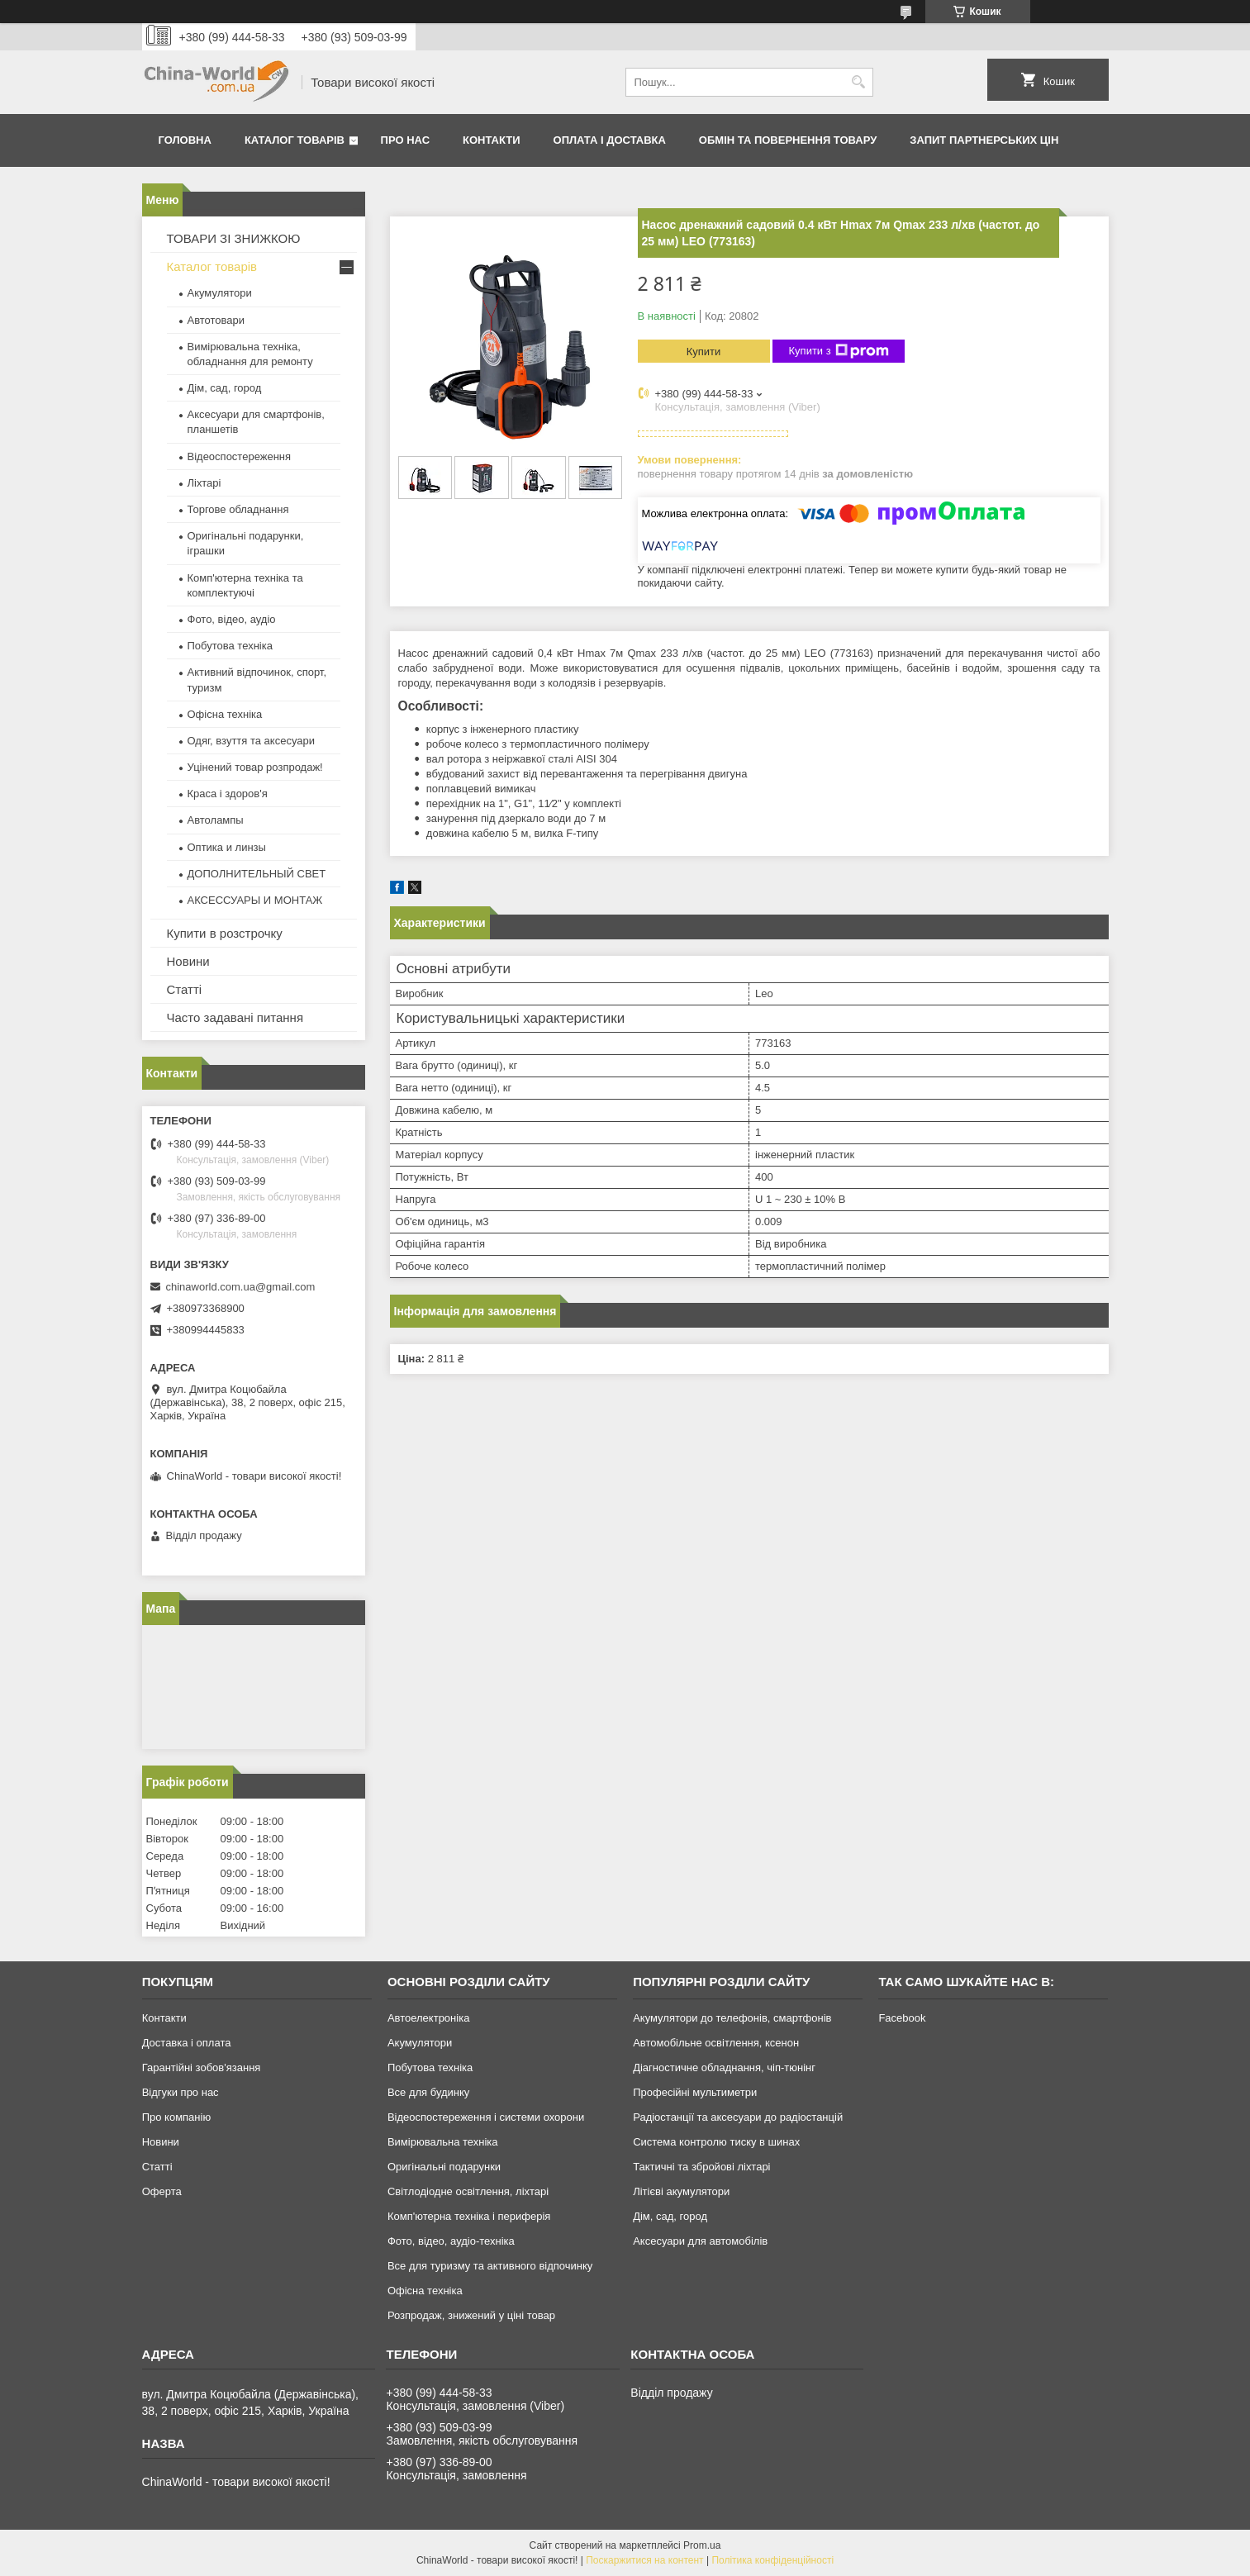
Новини (188, 961)
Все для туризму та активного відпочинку (489, 2266)
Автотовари (216, 320)
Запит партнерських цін (984, 140)
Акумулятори (220, 293)
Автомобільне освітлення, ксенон (716, 2043)
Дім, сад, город (225, 388)
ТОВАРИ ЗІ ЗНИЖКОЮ (234, 238)
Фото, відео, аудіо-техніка (451, 2241)
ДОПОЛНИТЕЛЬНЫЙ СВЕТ (257, 873)
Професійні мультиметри (695, 2092)
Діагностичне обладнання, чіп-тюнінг (724, 2067)
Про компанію (177, 2117)
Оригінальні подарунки (444, 2166)
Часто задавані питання (235, 1017)
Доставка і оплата (186, 2043)
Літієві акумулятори (681, 2191)
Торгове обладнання (238, 509)
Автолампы (216, 820)
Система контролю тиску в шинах (716, 2142)
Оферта (162, 2191)
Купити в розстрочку (225, 933)
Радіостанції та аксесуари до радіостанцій (738, 2117)
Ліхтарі (204, 483)
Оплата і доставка (610, 140)
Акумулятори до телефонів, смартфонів (732, 2018)
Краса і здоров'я (228, 793)
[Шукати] (858, 82)
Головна (185, 140)
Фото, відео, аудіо (232, 619)
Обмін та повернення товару (788, 140)
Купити (704, 351)
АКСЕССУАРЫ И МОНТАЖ (255, 900)
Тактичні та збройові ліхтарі (701, 2166)
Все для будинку (428, 2092)
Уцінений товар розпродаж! (255, 767)
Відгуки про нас (180, 2092)
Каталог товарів (295, 140)
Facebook (901, 2018)
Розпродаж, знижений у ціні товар (471, 2315)
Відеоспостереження (240, 456)
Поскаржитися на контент (644, 2560)
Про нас (405, 140)
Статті (184, 989)
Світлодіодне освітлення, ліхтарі (468, 2191)
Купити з (839, 351)
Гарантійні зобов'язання (201, 2067)
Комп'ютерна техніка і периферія (469, 2216)
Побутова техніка (230, 645)
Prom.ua (701, 2545)
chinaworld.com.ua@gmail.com (241, 1287)
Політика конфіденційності (772, 2560)
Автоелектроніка (428, 2018)
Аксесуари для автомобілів (700, 2241)
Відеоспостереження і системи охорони (485, 2117)
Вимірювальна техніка (442, 2142)
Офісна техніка (225, 714)
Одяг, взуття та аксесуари (251, 740)
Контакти (491, 140)
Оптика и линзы (227, 847)
